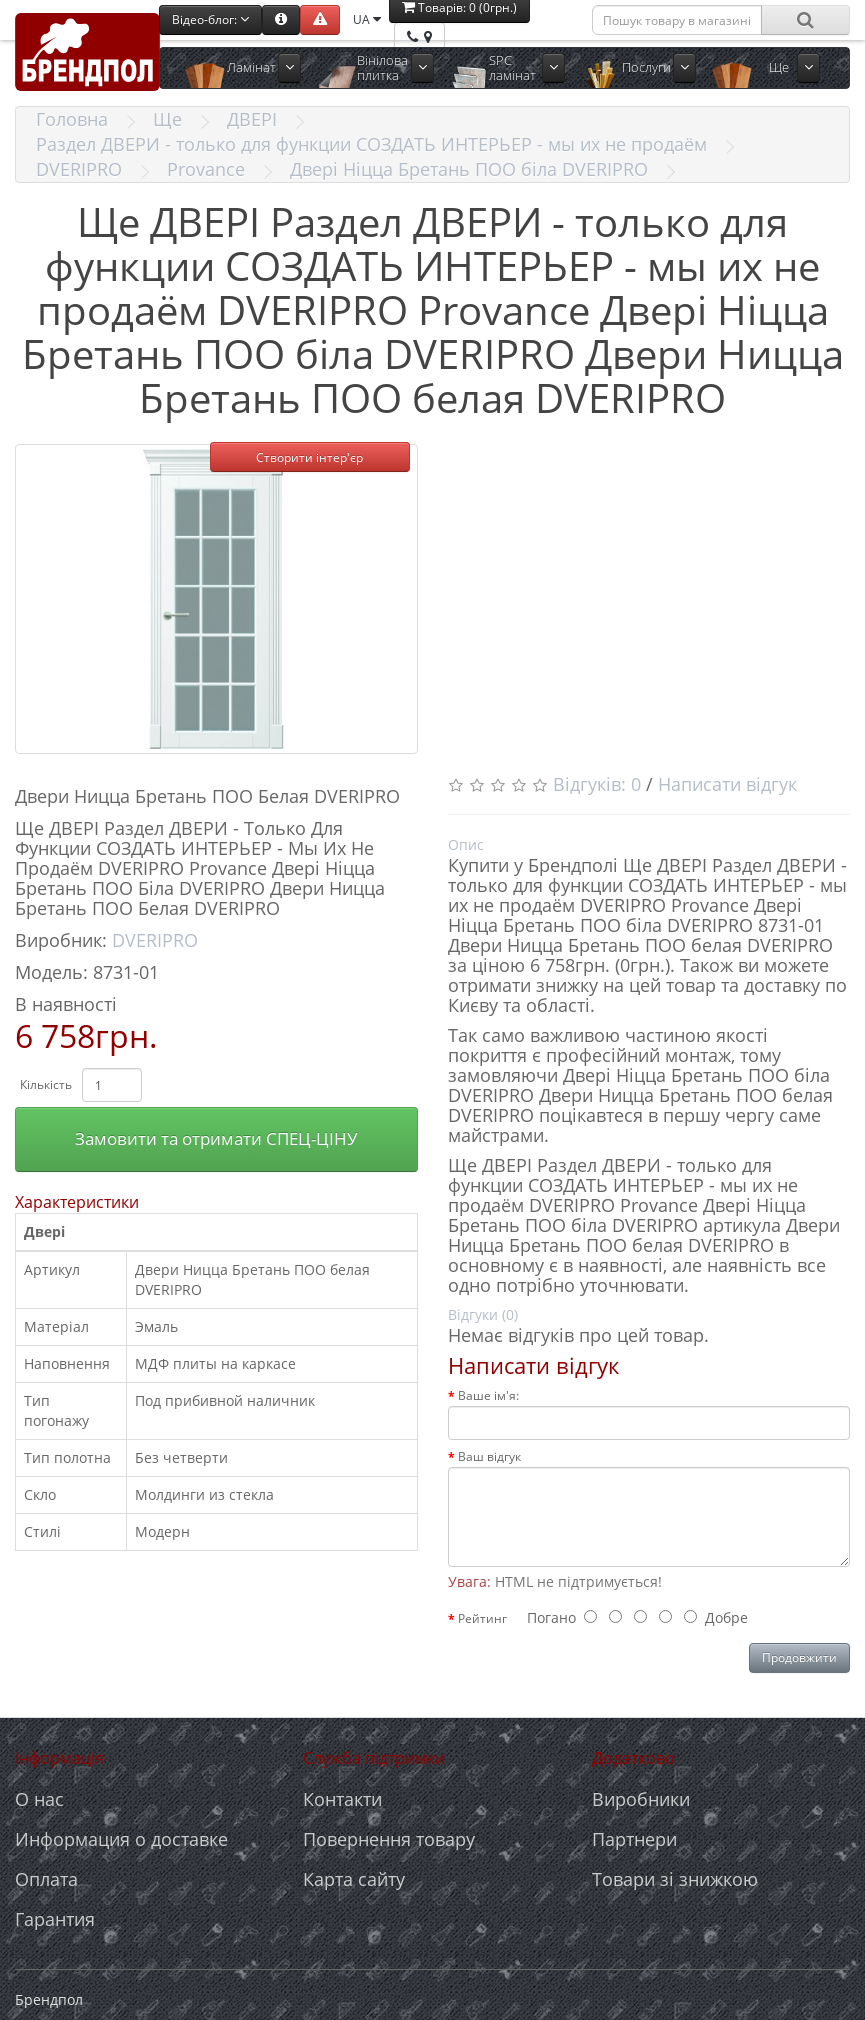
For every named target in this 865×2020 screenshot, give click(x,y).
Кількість (46, 1084)
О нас (39, 1799)
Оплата (46, 1879)
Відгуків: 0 (597, 784)
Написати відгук (727, 784)
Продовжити (799, 1657)
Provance (206, 169)
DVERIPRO (79, 169)
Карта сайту (354, 1879)
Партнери (634, 1839)
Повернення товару (389, 1839)
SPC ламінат (512, 67)
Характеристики (77, 1202)
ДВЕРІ (252, 119)
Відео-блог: (210, 19)
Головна (72, 119)
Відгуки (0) (483, 1314)
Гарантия (55, 1919)
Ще (779, 67)
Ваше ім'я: (488, 1395)
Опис (466, 844)
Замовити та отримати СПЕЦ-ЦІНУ (216, 1138)
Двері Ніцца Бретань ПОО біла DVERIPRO (469, 169)
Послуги (646, 67)
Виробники (641, 1799)
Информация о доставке (121, 1839)
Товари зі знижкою (675, 1879)
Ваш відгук (489, 1456)
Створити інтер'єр (309, 457)
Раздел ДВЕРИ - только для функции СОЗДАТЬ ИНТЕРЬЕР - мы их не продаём (371, 144)
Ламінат (251, 67)
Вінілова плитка (382, 67)
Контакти (342, 1799)
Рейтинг (482, 1618)
